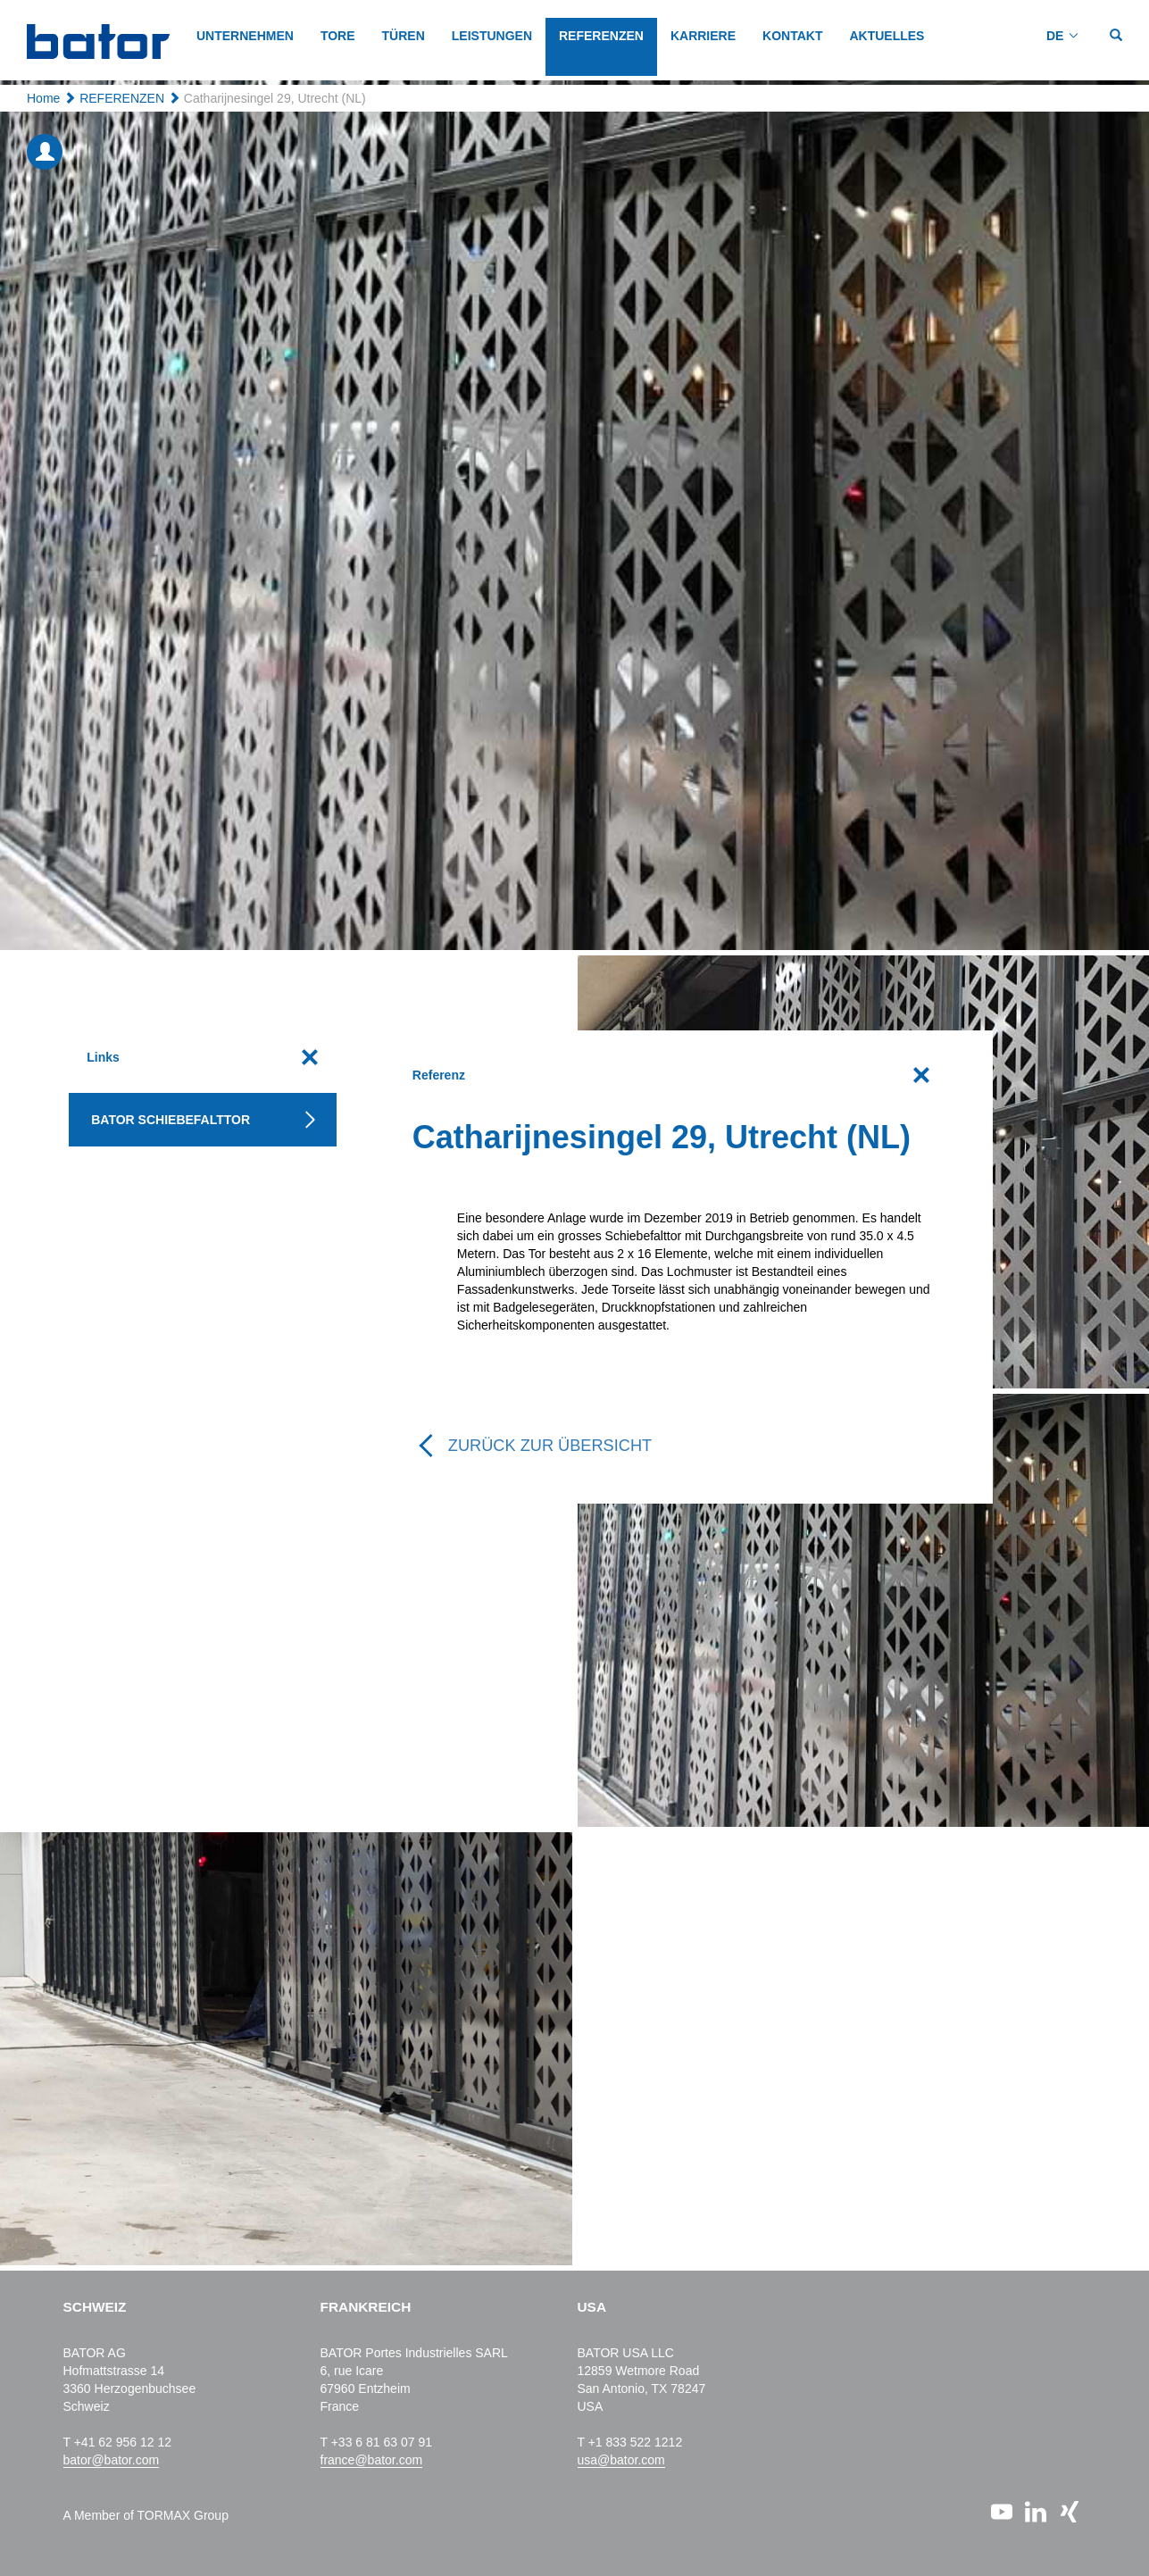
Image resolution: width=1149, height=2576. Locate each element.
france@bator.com (372, 2460)
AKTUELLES (886, 36)
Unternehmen (245, 36)
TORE (338, 36)
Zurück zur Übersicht (550, 1446)
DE (1054, 36)
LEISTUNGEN (492, 36)
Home (43, 98)
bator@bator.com (111, 2460)
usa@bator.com (621, 2460)
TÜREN (403, 36)
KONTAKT (792, 36)
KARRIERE (703, 36)
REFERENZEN (601, 36)
